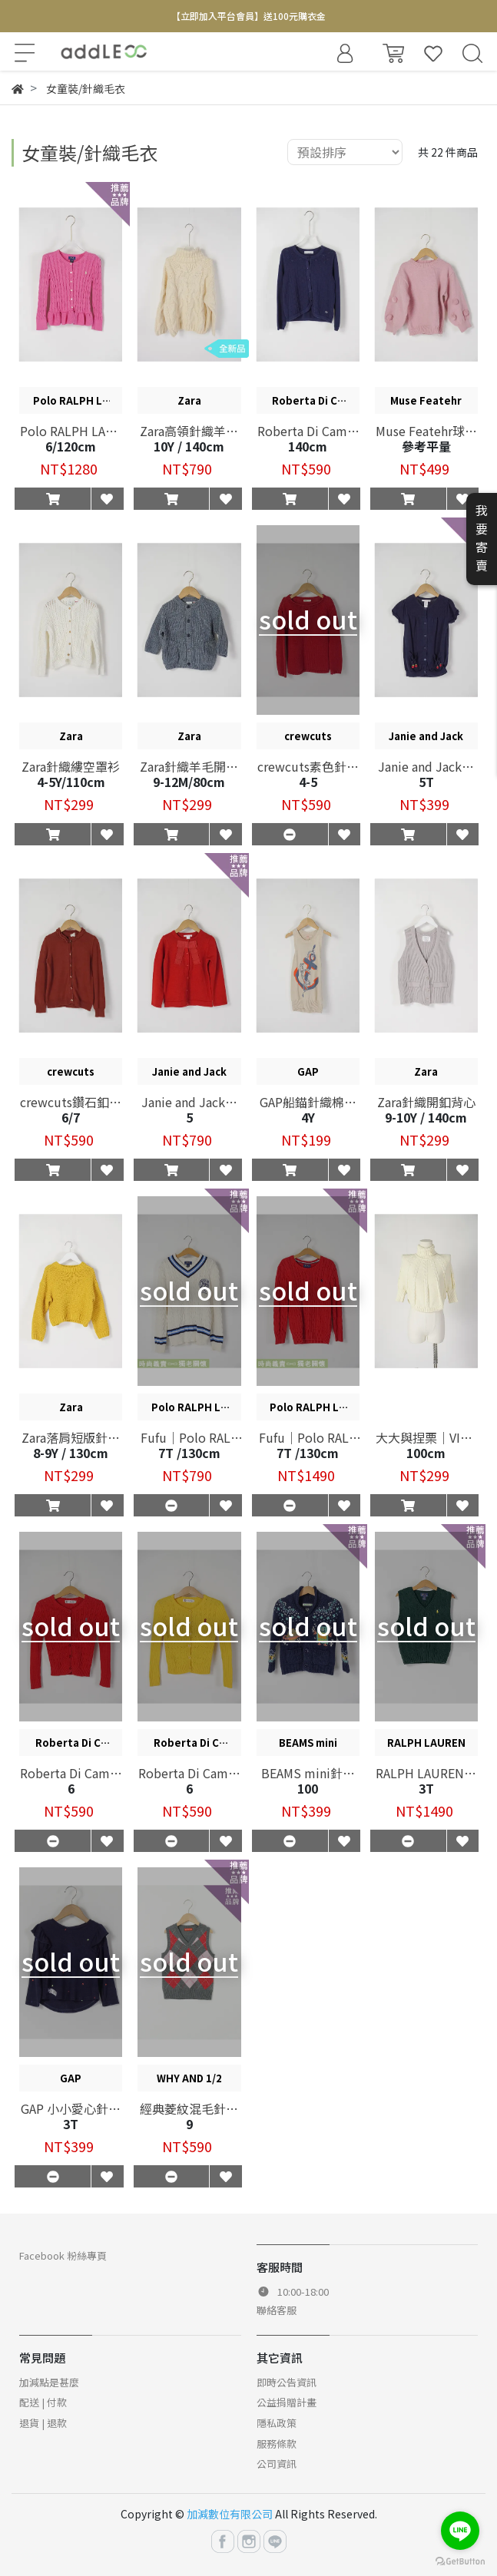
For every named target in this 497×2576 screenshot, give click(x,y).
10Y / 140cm (189, 446)
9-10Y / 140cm (426, 1117)
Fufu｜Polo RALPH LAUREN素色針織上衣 (307, 1437)
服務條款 (277, 2443)
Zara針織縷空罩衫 (71, 766)
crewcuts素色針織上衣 (308, 766)
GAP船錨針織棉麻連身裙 (308, 1102)
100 (307, 1788)
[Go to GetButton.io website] (460, 2560)
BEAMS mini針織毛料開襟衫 (308, 1773)
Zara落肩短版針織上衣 (71, 1437)
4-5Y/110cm (71, 781)
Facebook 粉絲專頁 (63, 2255)
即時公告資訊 (286, 2382)
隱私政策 (277, 2423)
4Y (308, 1117)
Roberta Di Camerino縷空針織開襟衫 (70, 1773)
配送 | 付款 (43, 2402)
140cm (307, 446)
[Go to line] (460, 2531)
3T (426, 1788)
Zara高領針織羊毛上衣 (189, 431)
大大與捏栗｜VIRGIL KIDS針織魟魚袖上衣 (426, 1437)
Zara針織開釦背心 (426, 1102)
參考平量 (426, 446)
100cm (426, 1453)
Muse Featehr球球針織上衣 (426, 431)
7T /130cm (189, 1453)
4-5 (308, 781)
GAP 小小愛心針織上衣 (71, 2108)
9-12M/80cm (189, 781)
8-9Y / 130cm (70, 1453)
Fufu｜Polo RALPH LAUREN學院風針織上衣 (189, 1437)
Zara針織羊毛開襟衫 (189, 766)
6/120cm (70, 446)
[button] (52, 498)
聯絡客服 (277, 2310)
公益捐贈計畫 (286, 2402)
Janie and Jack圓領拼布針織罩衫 (189, 1102)
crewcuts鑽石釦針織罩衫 (70, 1102)
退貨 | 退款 (43, 2423)
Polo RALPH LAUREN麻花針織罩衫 (71, 431)
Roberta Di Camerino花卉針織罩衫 (308, 431)
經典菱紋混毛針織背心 (189, 2108)
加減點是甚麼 (49, 2382)
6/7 (70, 1117)
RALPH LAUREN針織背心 (426, 1773)
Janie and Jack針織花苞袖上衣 (426, 766)
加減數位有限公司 (230, 2513)
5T (426, 781)
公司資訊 (277, 2463)
